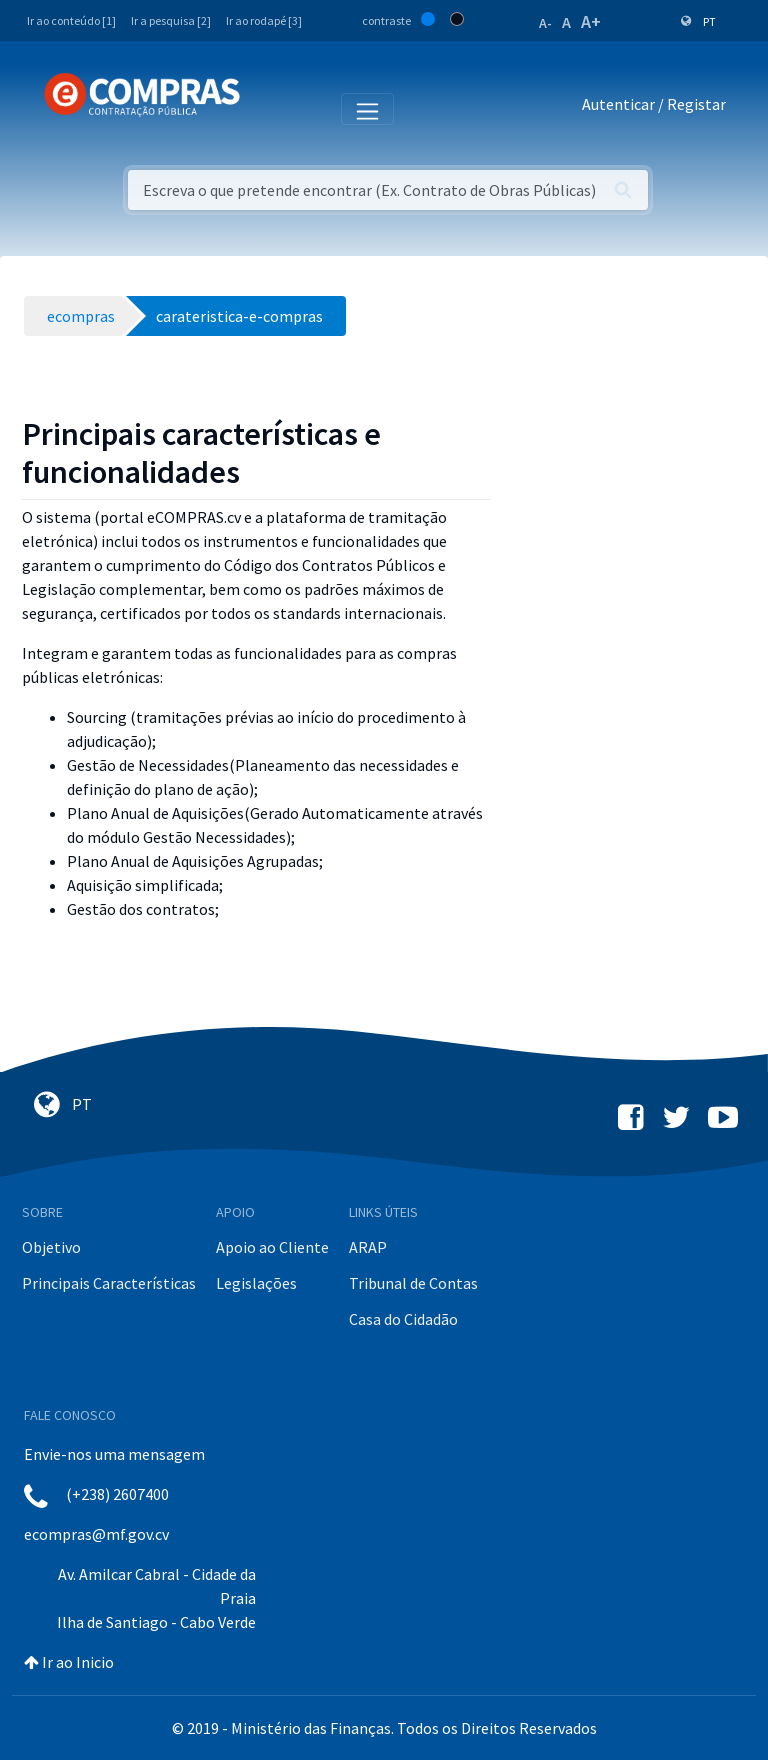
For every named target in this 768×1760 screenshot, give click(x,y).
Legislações (256, 1283)
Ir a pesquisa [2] (171, 20)
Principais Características (109, 1283)
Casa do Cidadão (403, 1319)
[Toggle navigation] (268, 108)
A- (545, 23)
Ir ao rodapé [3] (264, 20)
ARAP (368, 1247)
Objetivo (51, 1247)
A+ (591, 21)
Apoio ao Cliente (272, 1247)
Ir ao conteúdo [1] (71, 20)
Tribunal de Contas (413, 1283)
